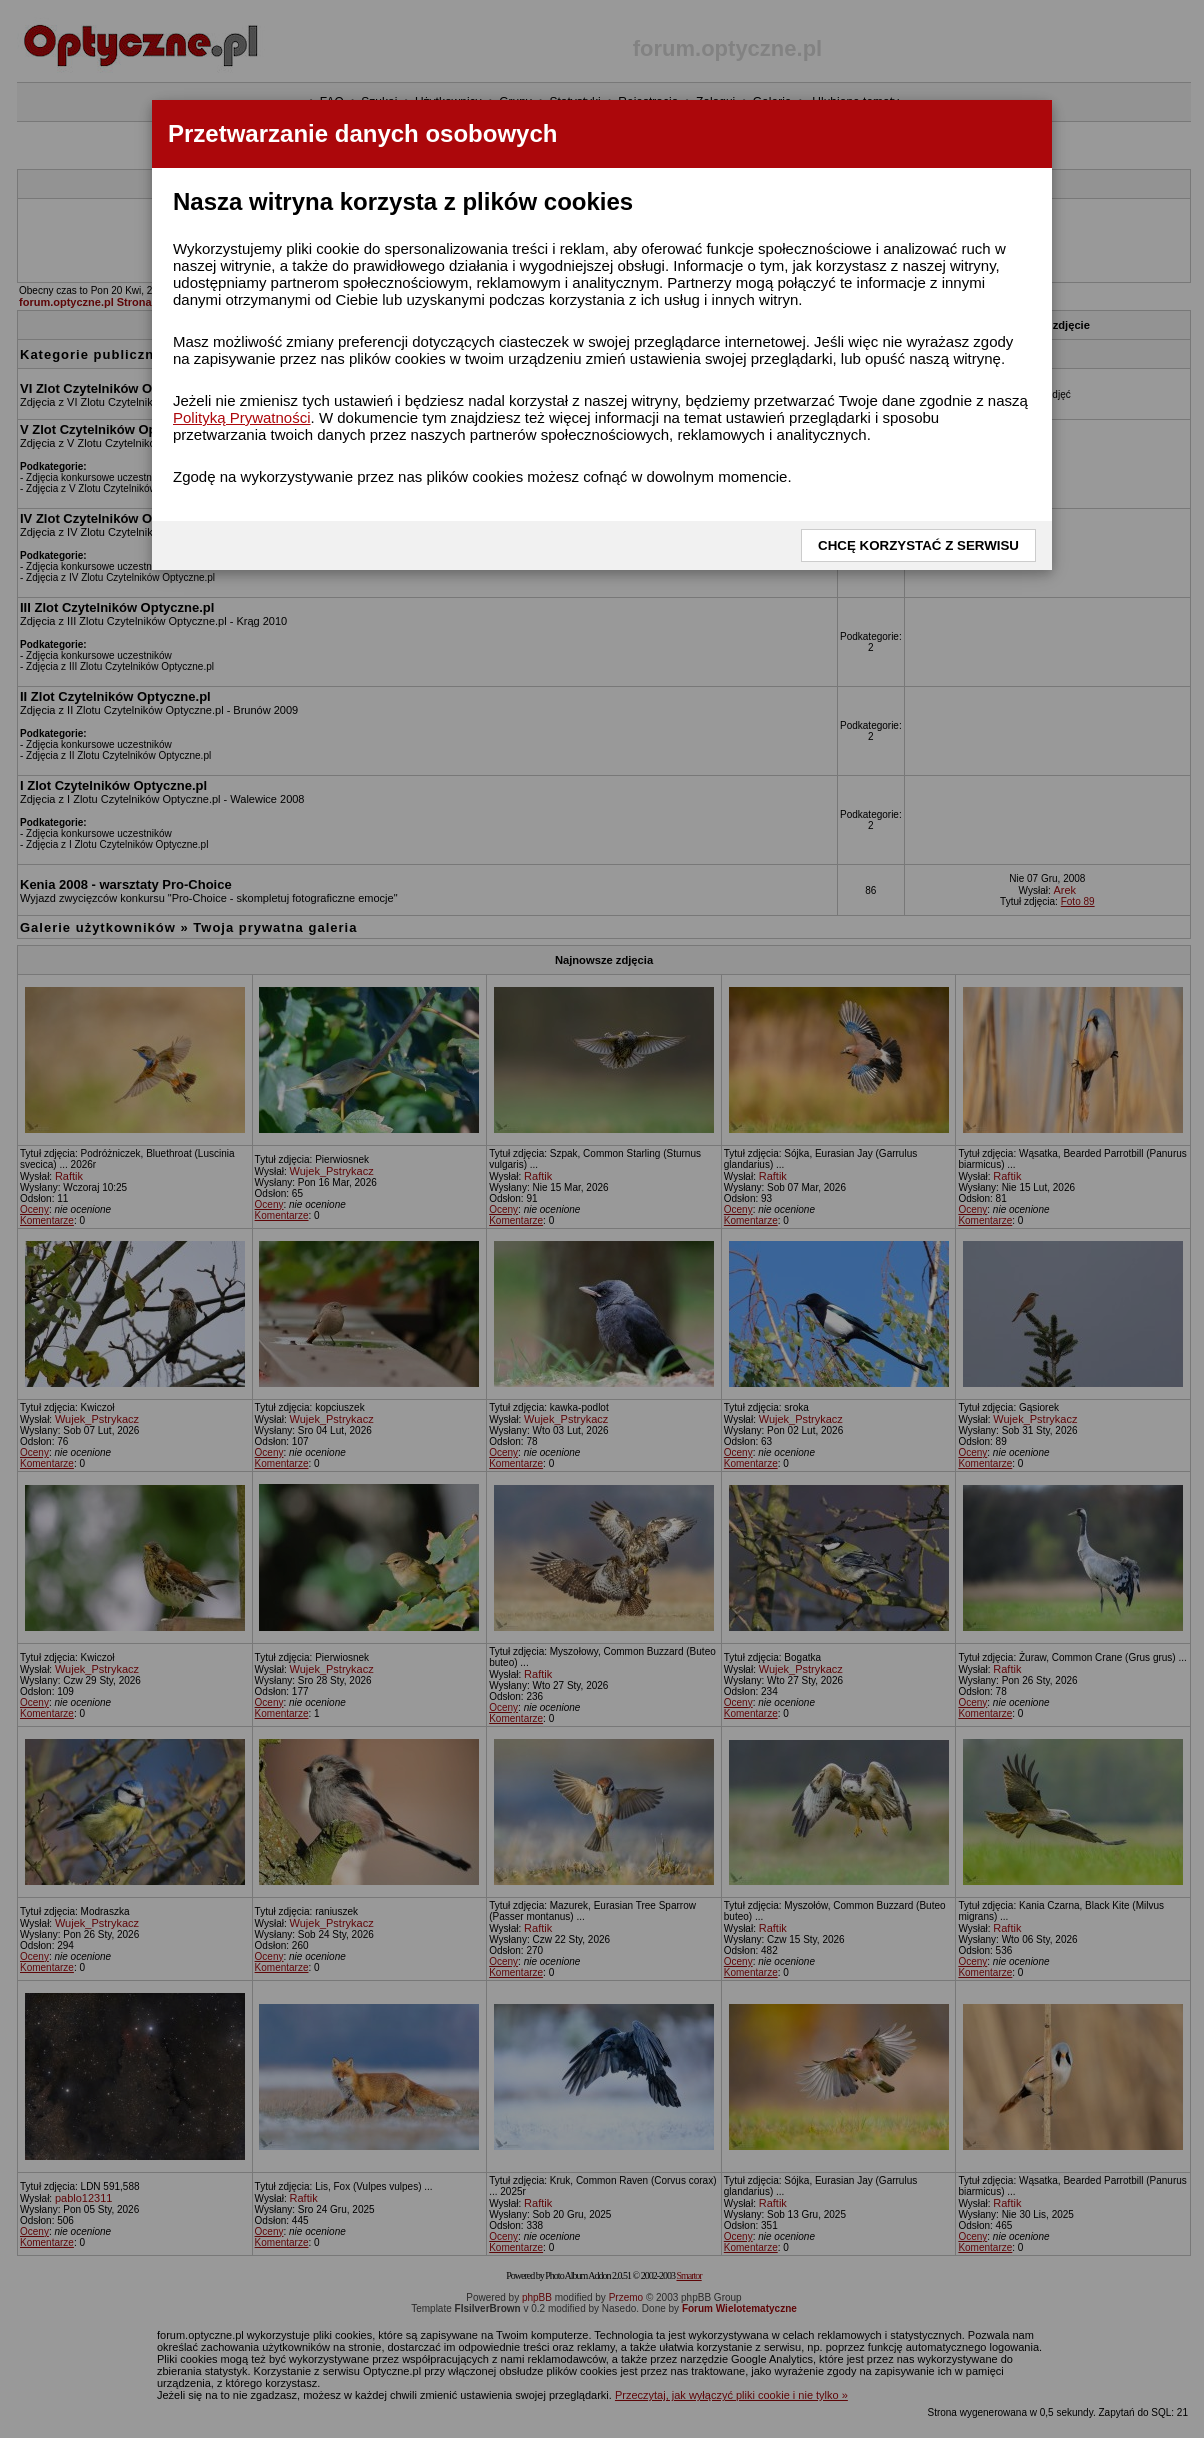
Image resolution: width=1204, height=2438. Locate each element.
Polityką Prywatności (242, 417)
